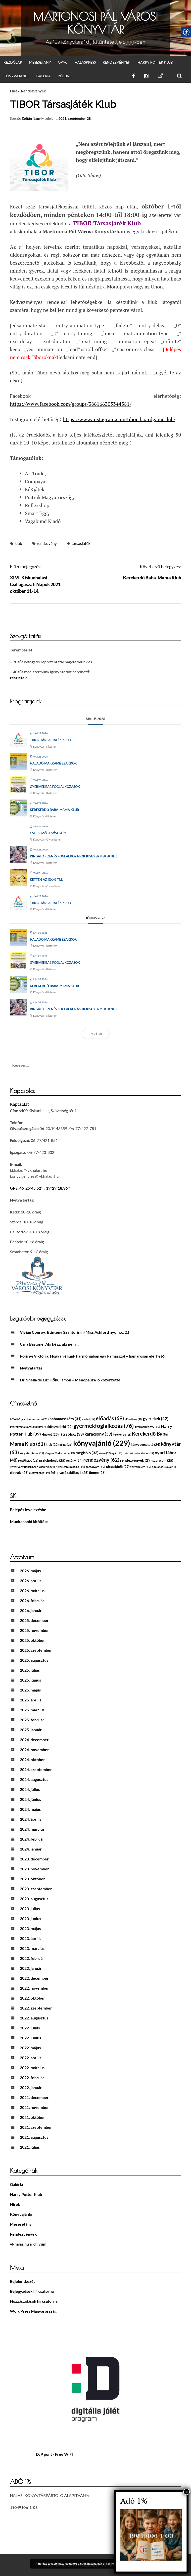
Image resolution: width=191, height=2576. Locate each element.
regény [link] (74, 1460)
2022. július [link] (30, 2027)
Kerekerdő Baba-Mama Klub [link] (152, 577)
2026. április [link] (30, 1580)
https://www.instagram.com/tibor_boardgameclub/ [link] (119, 419)
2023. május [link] (30, 1928)
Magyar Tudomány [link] (60, 1453)
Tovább (95, 1034)
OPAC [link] (63, 62)
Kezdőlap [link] (12, 62)
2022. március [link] (32, 2067)
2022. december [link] (34, 1978)
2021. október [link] (32, 2117)
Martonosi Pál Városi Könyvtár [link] (95, 23)
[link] (133, 76)
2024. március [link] (32, 1829)
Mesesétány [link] (40, 62)
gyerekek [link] (155, 1418)
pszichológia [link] (52, 1460)
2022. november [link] (34, 1988)
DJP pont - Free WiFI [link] (54, 2454)
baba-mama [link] (38, 1419)
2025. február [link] (32, 1719)
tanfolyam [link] (95, 1467)
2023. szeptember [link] (36, 1888)
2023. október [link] (32, 1878)
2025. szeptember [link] (36, 1650)
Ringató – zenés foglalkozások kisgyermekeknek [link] (73, 856)
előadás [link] (110, 1418)
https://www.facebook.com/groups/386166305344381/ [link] (70, 404)
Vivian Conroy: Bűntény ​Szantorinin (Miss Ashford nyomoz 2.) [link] (74, 1332)
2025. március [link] (32, 1709)
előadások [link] (133, 1419)
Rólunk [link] (65, 76)
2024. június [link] (30, 1799)
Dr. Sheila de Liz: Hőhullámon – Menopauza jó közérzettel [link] (70, 1379)
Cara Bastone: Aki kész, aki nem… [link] (49, 1344)
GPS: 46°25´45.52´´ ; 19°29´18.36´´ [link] (40, 1188)
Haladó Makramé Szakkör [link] (53, 763)
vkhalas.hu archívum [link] (28, 2244)
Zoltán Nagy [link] (31, 118)
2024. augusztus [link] (34, 1779)
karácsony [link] (98, 1434)
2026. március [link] (32, 1590)
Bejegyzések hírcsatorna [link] (32, 2291)
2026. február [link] (32, 1600)
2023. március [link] (32, 1948)
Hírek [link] (14, 90)
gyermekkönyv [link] (147, 1427)
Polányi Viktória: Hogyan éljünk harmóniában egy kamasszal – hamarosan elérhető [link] (92, 1356)
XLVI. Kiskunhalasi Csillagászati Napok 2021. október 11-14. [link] (35, 584)
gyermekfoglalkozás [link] (103, 1426)
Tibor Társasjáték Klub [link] (50, 740)
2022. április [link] (30, 2057)
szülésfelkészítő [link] (71, 1467)
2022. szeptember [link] (36, 2008)
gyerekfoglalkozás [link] (24, 1426)
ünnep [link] (97, 1472)
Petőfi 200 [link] (28, 1460)
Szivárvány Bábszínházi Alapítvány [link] (33, 1466)
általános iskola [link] (164, 1466)
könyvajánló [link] (101, 1443)
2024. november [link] (34, 1749)
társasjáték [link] (80, 543)
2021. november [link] (34, 2107)
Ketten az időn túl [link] (46, 880)
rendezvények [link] (136, 1460)
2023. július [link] (30, 1908)
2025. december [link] (34, 1620)
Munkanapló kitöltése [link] (29, 1521)
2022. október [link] (32, 1998)
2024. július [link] (30, 1789)
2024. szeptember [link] (36, 1769)
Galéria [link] (43, 76)
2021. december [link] (34, 2097)
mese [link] (105, 1453)
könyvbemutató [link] (145, 1445)
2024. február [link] (32, 1839)
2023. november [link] (34, 1868)
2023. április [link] (30, 1938)
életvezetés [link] (39, 1473)
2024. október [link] (32, 1759)
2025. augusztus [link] (34, 1660)
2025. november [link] (34, 1630)
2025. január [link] (31, 1729)
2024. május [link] (30, 1809)
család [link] (88, 1419)
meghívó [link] (87, 1452)
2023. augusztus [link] (34, 1898)
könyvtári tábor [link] (32, 1453)
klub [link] (18, 543)
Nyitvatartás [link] (31, 1368)
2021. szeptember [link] (36, 2127)
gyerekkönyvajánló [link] (55, 1427)
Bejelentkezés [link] (22, 2281)
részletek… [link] (20, 677)
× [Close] (186, 2492)
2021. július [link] (30, 2147)
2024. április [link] (30, 1819)
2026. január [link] (31, 1610)
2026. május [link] (30, 1570)
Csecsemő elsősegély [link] (48, 833)
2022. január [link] (31, 2087)
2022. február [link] (32, 2077)
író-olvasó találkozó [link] (69, 1472)
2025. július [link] (30, 1670)
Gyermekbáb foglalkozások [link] (55, 787)
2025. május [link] (30, 1690)
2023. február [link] (32, 1958)
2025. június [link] (30, 1680)
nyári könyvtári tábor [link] (138, 1453)
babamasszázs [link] (65, 1418)
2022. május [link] (30, 2047)
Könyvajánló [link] (16, 76)
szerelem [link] (162, 1460)
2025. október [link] (32, 1640)
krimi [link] (65, 1445)
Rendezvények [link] (117, 62)
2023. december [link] (34, 1858)
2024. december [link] (34, 1739)
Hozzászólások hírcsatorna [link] (33, 2301)
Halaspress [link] (85, 62)
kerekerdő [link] (122, 1434)
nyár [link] (116, 1453)
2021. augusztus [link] (34, 2137)
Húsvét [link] (50, 1434)
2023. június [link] (30, 1918)
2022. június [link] (30, 2037)
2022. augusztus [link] (34, 2017)
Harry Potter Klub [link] (155, 62)
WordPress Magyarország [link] (33, 2311)
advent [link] (18, 1419)
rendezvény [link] (47, 543)
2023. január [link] (31, 1968)
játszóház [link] (71, 1434)
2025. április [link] (30, 1699)
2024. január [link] (31, 1849)
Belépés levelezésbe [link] (28, 1509)
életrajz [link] (19, 1472)
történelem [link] (140, 1467)
